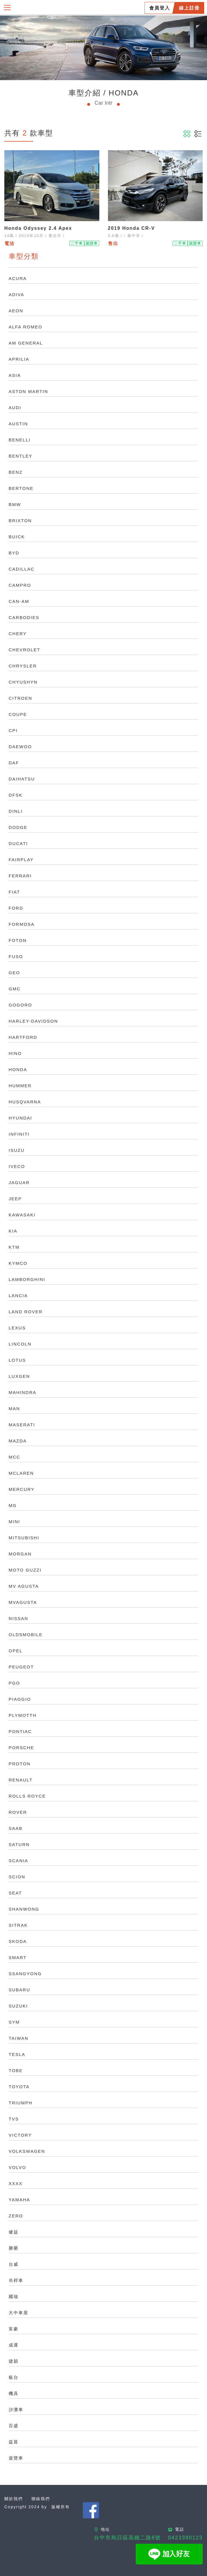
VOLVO (17, 2167)
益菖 (13, 2441)
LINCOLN (20, 1343)
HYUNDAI (20, 1117)
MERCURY (22, 1489)
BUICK (17, 536)
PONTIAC (20, 1731)
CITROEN (20, 698)
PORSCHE (21, 1747)
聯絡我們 (40, 2498)
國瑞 (13, 2296)
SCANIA (18, 1860)
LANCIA (18, 1295)
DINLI (16, 811)
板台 (13, 2377)
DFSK (16, 795)
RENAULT (21, 1779)
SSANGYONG (25, 1973)
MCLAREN (21, 1473)
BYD (14, 552)
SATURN (19, 1844)
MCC (14, 1456)
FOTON (18, 940)
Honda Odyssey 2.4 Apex (38, 228)
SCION (17, 1876)
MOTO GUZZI (25, 1570)
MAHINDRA (22, 1392)
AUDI (15, 407)
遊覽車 (16, 2457)
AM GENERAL (26, 342)
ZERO (16, 2215)
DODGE (18, 827)
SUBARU (19, 1989)
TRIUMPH (20, 2102)
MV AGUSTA (24, 1586)
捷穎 (13, 2361)
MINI (14, 1521)
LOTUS (17, 1360)
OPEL (16, 1650)
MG (13, 1505)
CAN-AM (19, 601)
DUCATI (18, 843)
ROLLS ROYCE (27, 1796)
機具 (13, 2393)
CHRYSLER (23, 665)
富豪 (13, 2328)
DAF (14, 762)
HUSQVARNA (25, 1101)
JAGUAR (19, 1182)
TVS (14, 2118)
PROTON (20, 1763)
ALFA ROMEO (25, 326)
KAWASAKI (22, 1214)
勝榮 (13, 2248)
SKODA (18, 1941)
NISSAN (18, 1618)
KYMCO (18, 1263)
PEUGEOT (21, 1666)
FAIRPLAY (21, 859)
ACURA (18, 278)
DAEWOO (20, 746)
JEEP (15, 1198)
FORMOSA (22, 924)
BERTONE (21, 488)
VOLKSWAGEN (27, 2151)
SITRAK (18, 1925)
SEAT (15, 1892)
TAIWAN (19, 2038)
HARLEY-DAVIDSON (33, 1021)
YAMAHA (19, 2199)
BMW (15, 504)
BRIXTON (20, 520)
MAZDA (18, 1440)
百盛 (13, 2425)
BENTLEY (20, 456)
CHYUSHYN (23, 682)
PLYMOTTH (23, 1715)
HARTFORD (23, 1037)
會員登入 (159, 7)
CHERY (18, 633)
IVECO (17, 1166)
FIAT (14, 891)
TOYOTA (19, 2086)
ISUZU (17, 1150)
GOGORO (20, 1004)
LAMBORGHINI (27, 1279)
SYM (14, 2022)
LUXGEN (19, 1376)
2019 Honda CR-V (131, 228)
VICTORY (20, 2135)
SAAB (16, 1828)
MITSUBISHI (24, 1537)
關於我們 (13, 2498)
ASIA (15, 375)
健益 (13, 2231)
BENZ (16, 472)
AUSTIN (18, 423)
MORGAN (20, 1553)
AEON (16, 310)
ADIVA (16, 294)
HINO (15, 1053)
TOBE (16, 2070)
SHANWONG (24, 1909)
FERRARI (20, 875)
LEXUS (17, 1327)
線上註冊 (189, 7)
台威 (13, 2264)
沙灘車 (16, 2409)
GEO (14, 972)
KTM (14, 1247)
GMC (14, 988)
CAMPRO (20, 585)
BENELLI (20, 439)
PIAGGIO (20, 1699)
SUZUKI (18, 2005)
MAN (14, 1408)
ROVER (18, 1812)
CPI (13, 730)
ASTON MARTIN (28, 391)
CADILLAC (21, 569)
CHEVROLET (24, 649)
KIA (13, 1230)
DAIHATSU (22, 778)
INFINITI (19, 1134)
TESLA (17, 2054)
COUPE (18, 714)
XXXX (16, 2183)
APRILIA (19, 359)
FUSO (16, 956)
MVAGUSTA (23, 1602)
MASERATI (22, 1424)
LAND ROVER (26, 1311)
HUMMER (20, 1085)
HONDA (18, 1069)
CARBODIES (24, 617)
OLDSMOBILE (26, 1634)
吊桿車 (16, 2280)
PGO (14, 1683)
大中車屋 (18, 2312)
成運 (13, 2344)
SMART (18, 1957)
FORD (16, 908)
